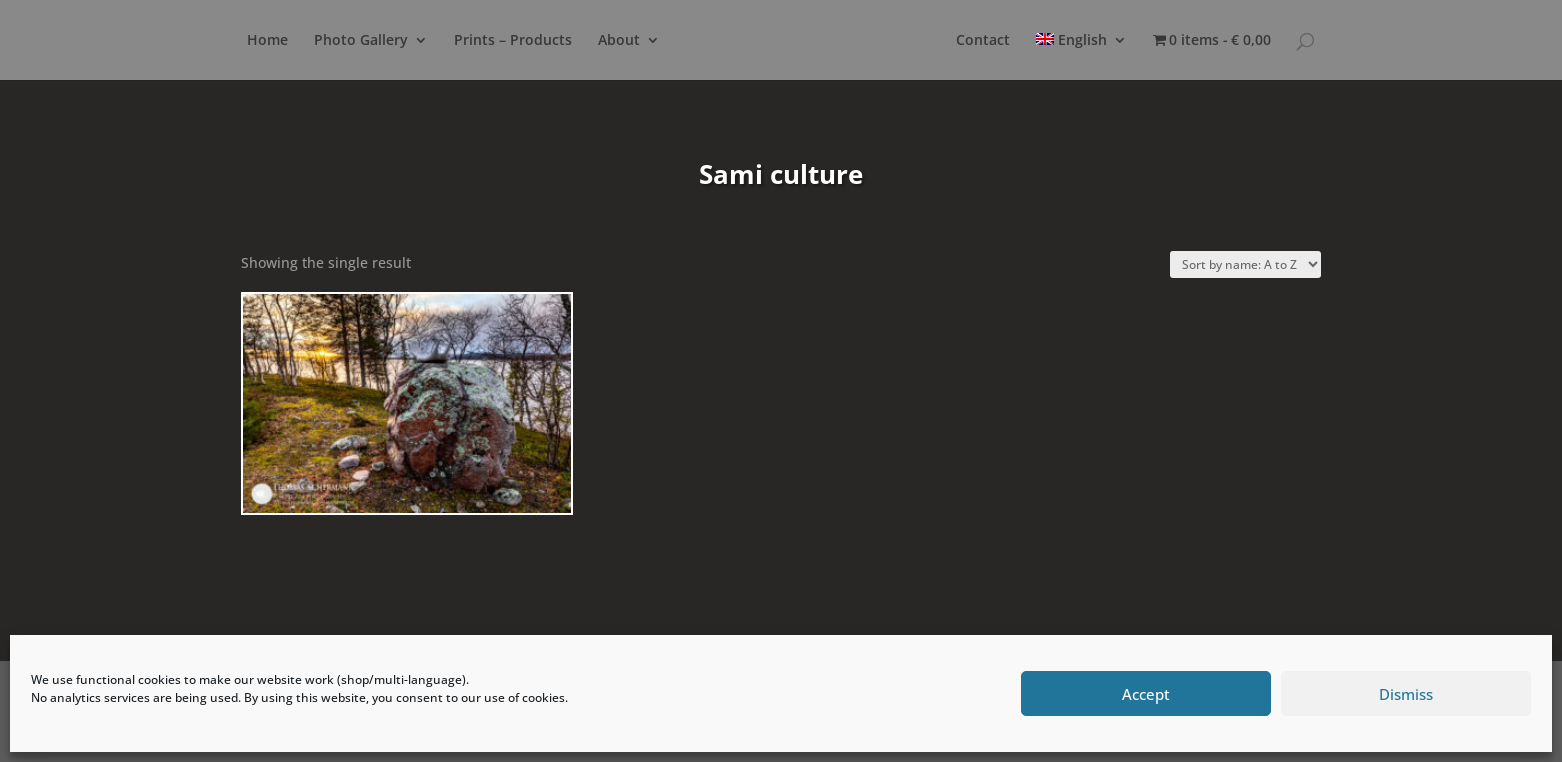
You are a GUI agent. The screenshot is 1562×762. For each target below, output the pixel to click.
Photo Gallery (361, 41)
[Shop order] (1245, 264)
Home (267, 41)
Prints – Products (513, 41)
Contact (983, 41)
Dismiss (1406, 694)
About (619, 41)
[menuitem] (1081, 56)
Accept (1146, 694)
